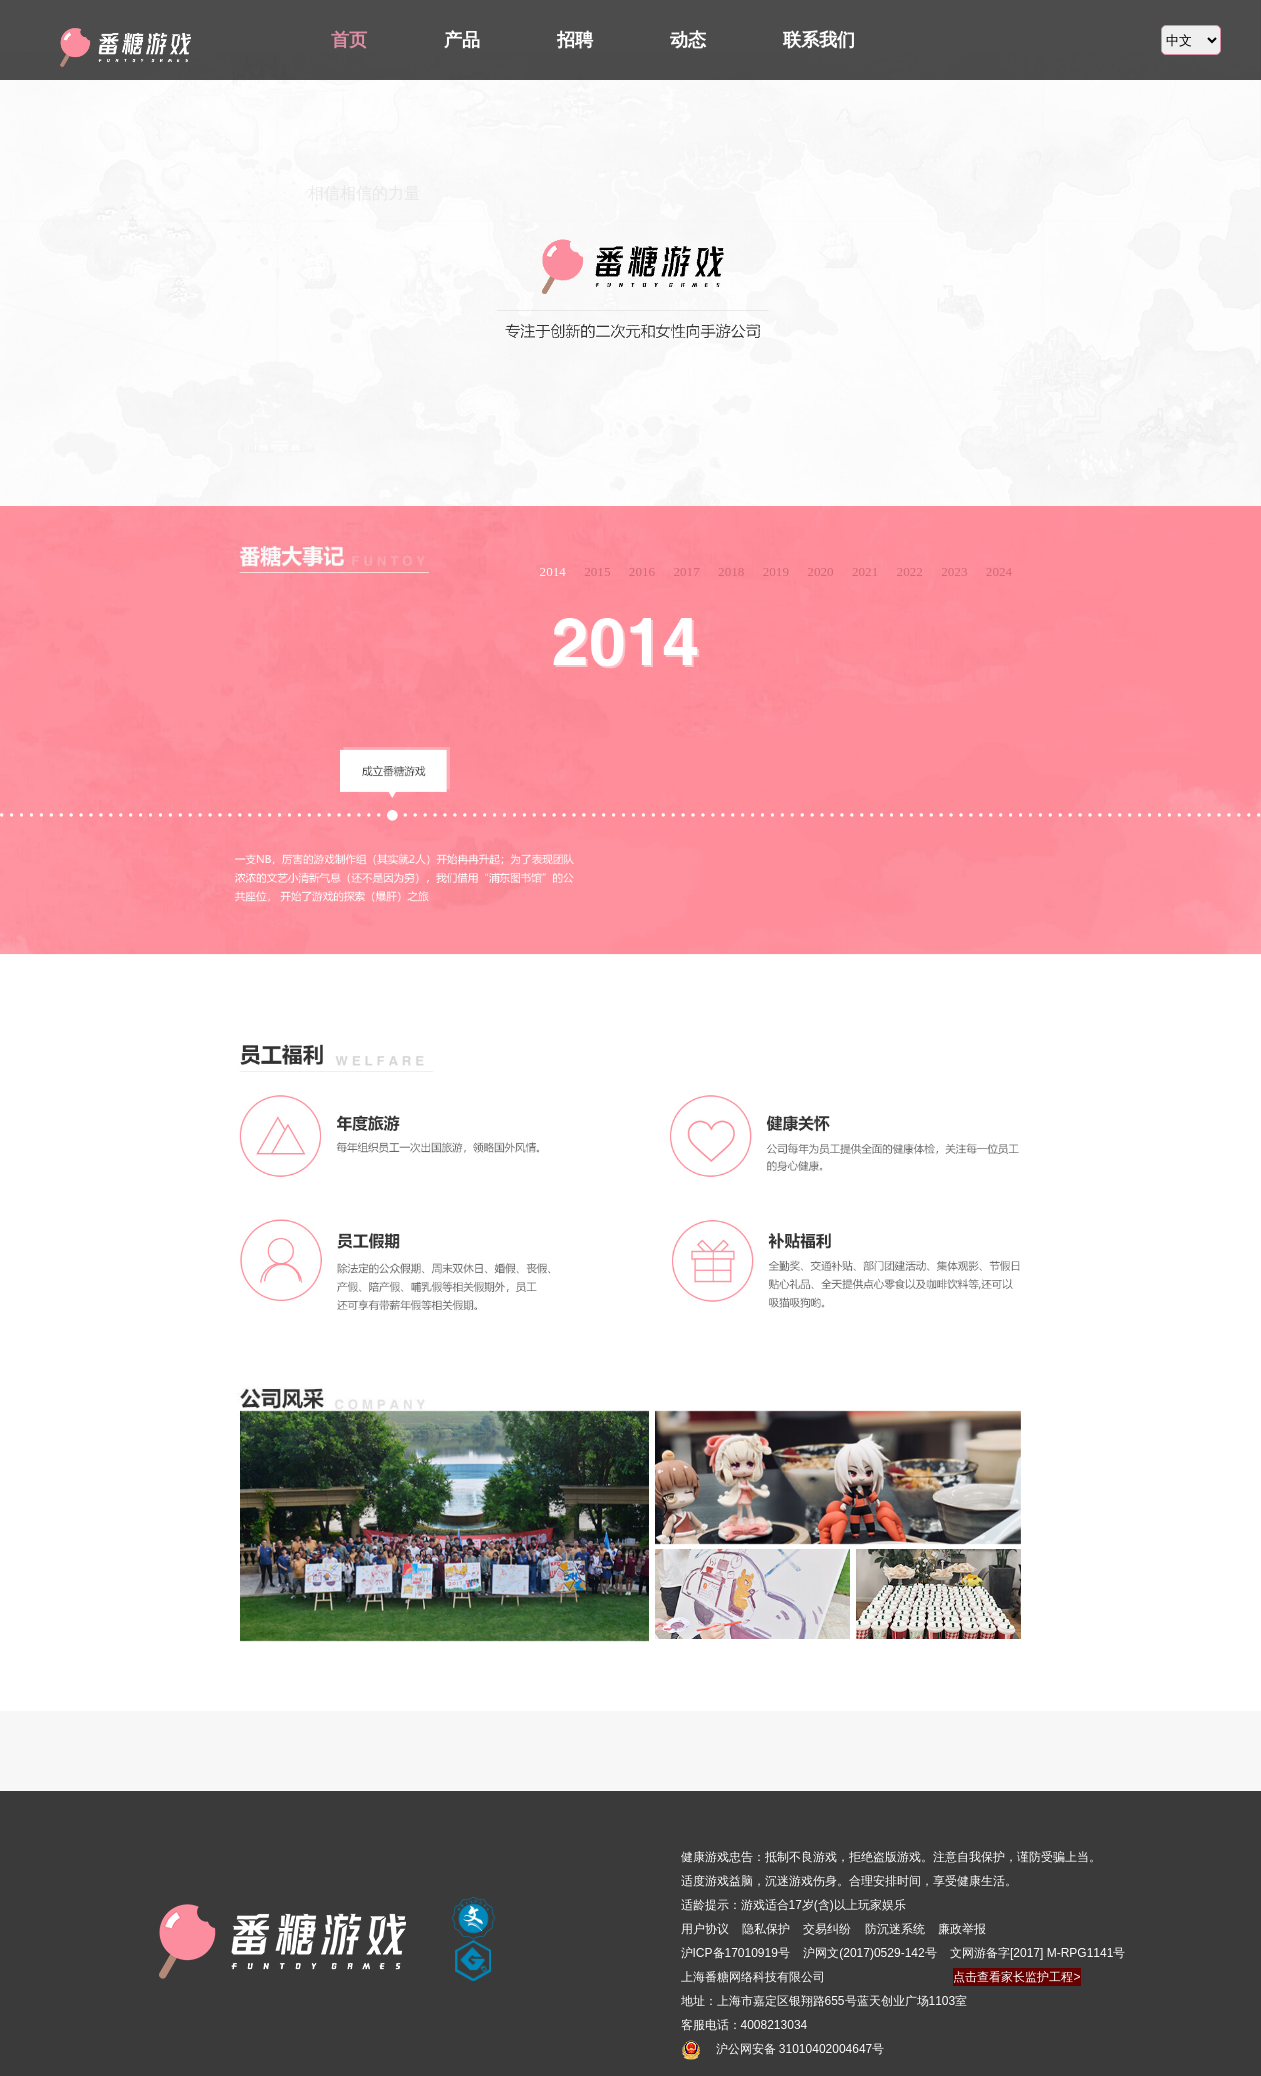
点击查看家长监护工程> (1016, 1977)
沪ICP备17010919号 (735, 1953)
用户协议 (705, 1929)
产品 (462, 40)
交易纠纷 (828, 1929)
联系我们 (819, 40)
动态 (688, 40)
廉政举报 (962, 1929)
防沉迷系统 (896, 1929)
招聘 (575, 40)
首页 (349, 40)
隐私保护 (766, 1929)
